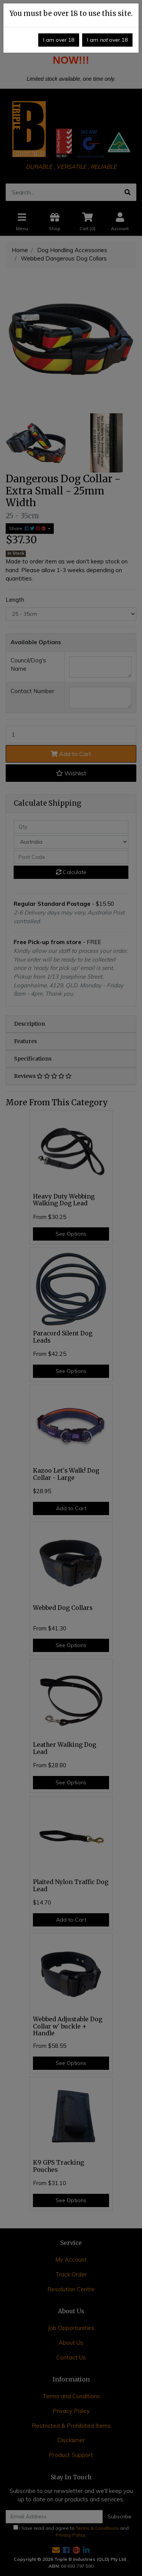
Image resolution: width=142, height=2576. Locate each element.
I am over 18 (58, 39)
